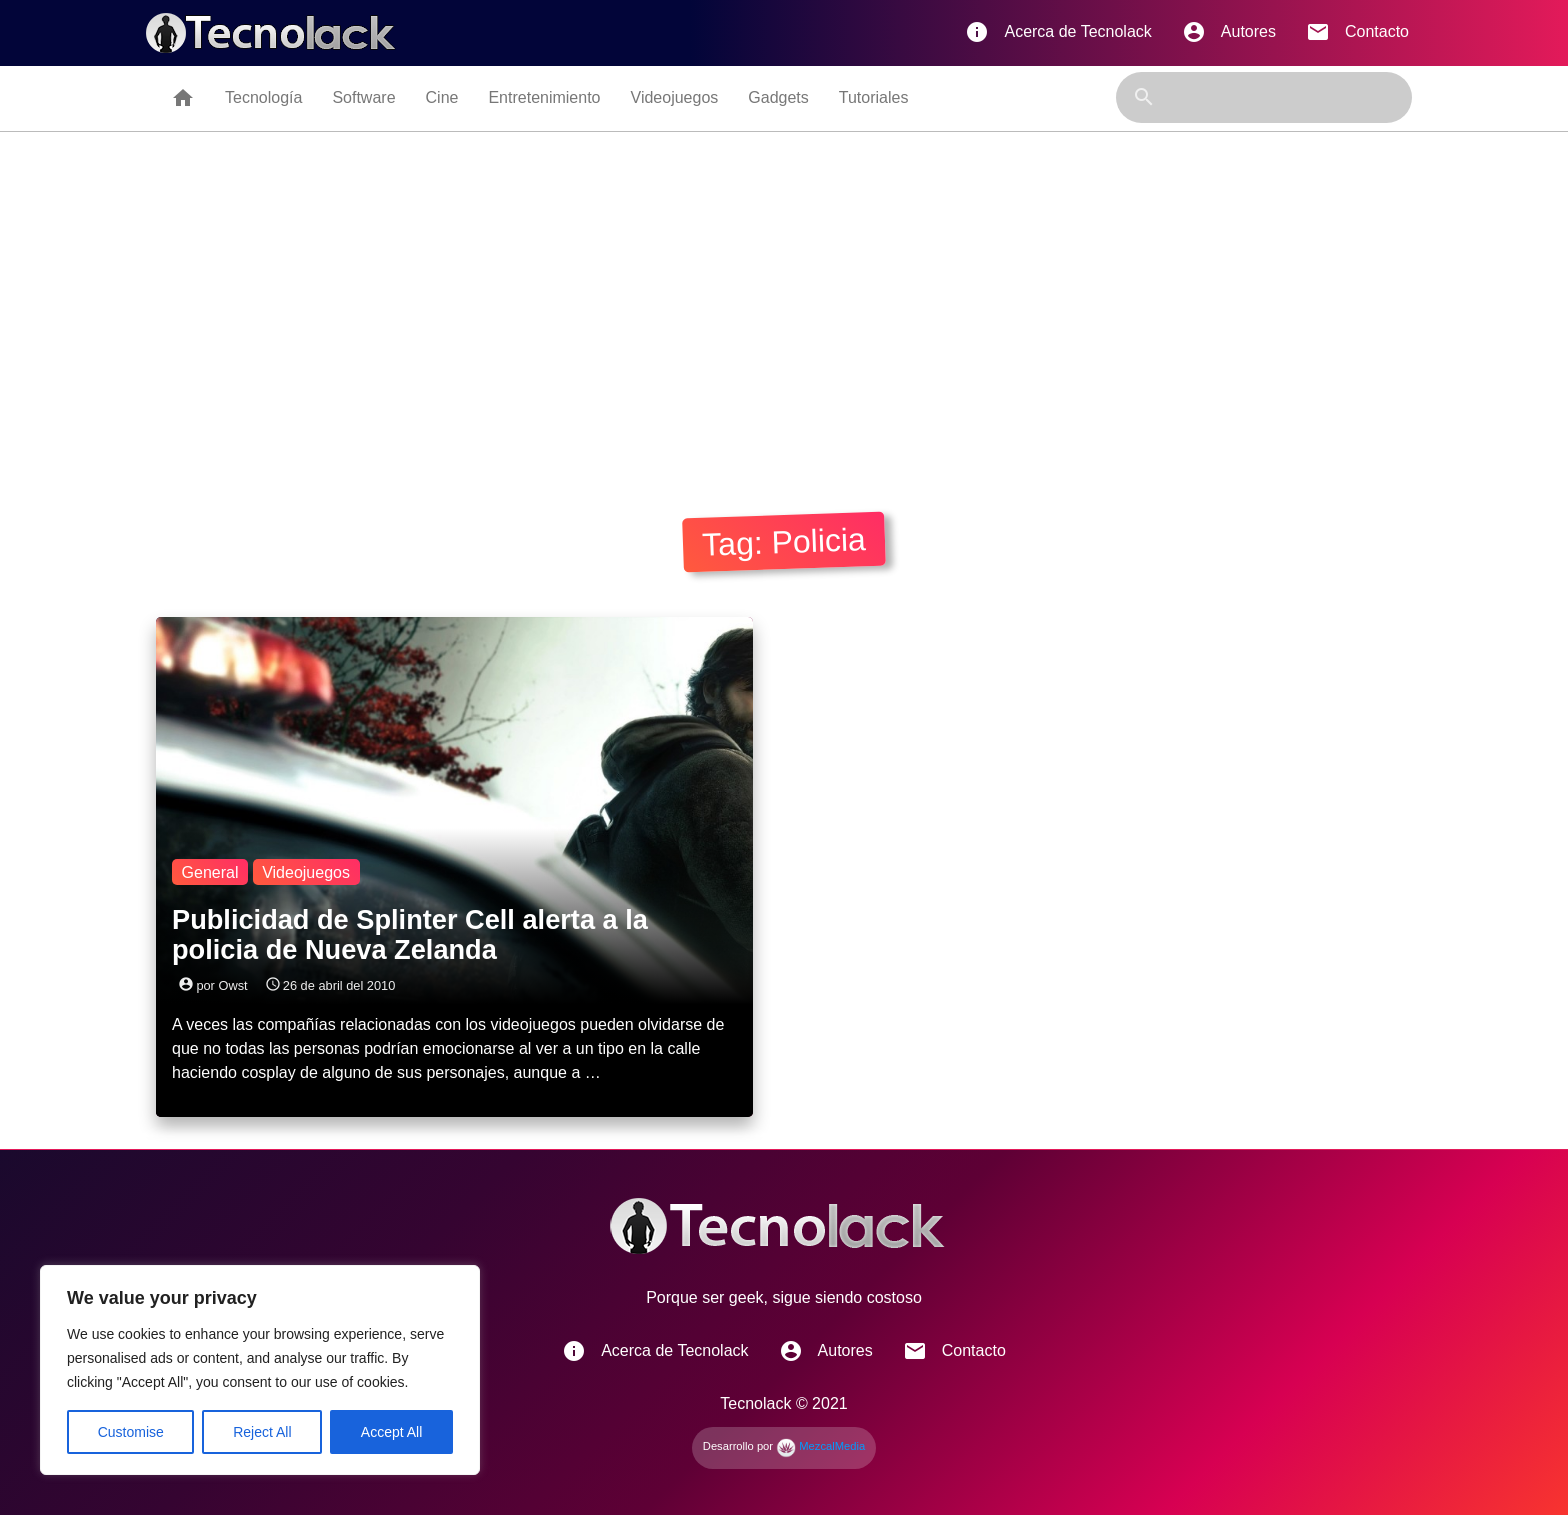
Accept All (391, 1432)
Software (363, 97)
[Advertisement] (784, 317)
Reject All (262, 1432)
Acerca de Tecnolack (1058, 32)
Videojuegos (675, 97)
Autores (1229, 32)
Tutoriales (874, 97)
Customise (131, 1432)
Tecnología (263, 97)
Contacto (1357, 32)
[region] (260, 1370)
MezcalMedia (820, 1446)
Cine (442, 97)
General (210, 871)
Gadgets (778, 97)
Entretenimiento (544, 97)
